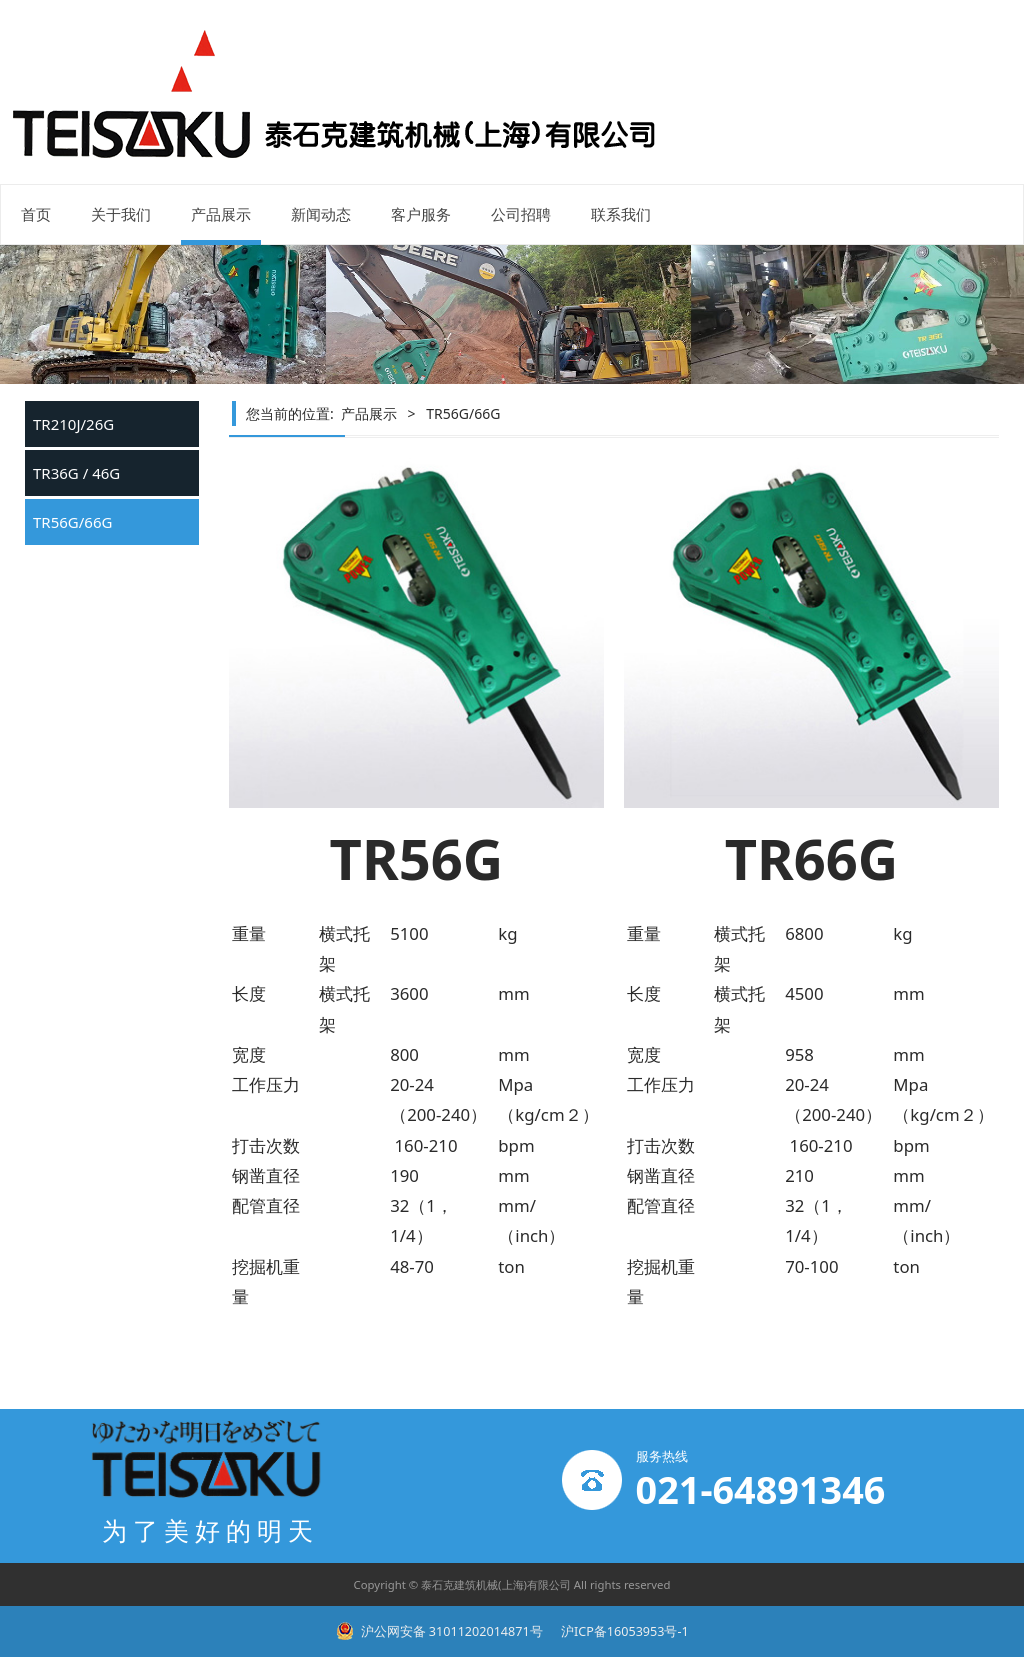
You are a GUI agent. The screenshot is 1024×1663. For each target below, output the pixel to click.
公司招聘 (521, 214)
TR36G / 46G (76, 473)
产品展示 (221, 214)
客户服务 (421, 214)
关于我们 (121, 214)
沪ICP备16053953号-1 (623, 1631)
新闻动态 (321, 214)
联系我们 (621, 214)
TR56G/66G (72, 522)
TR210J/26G (73, 424)
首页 (36, 214)
